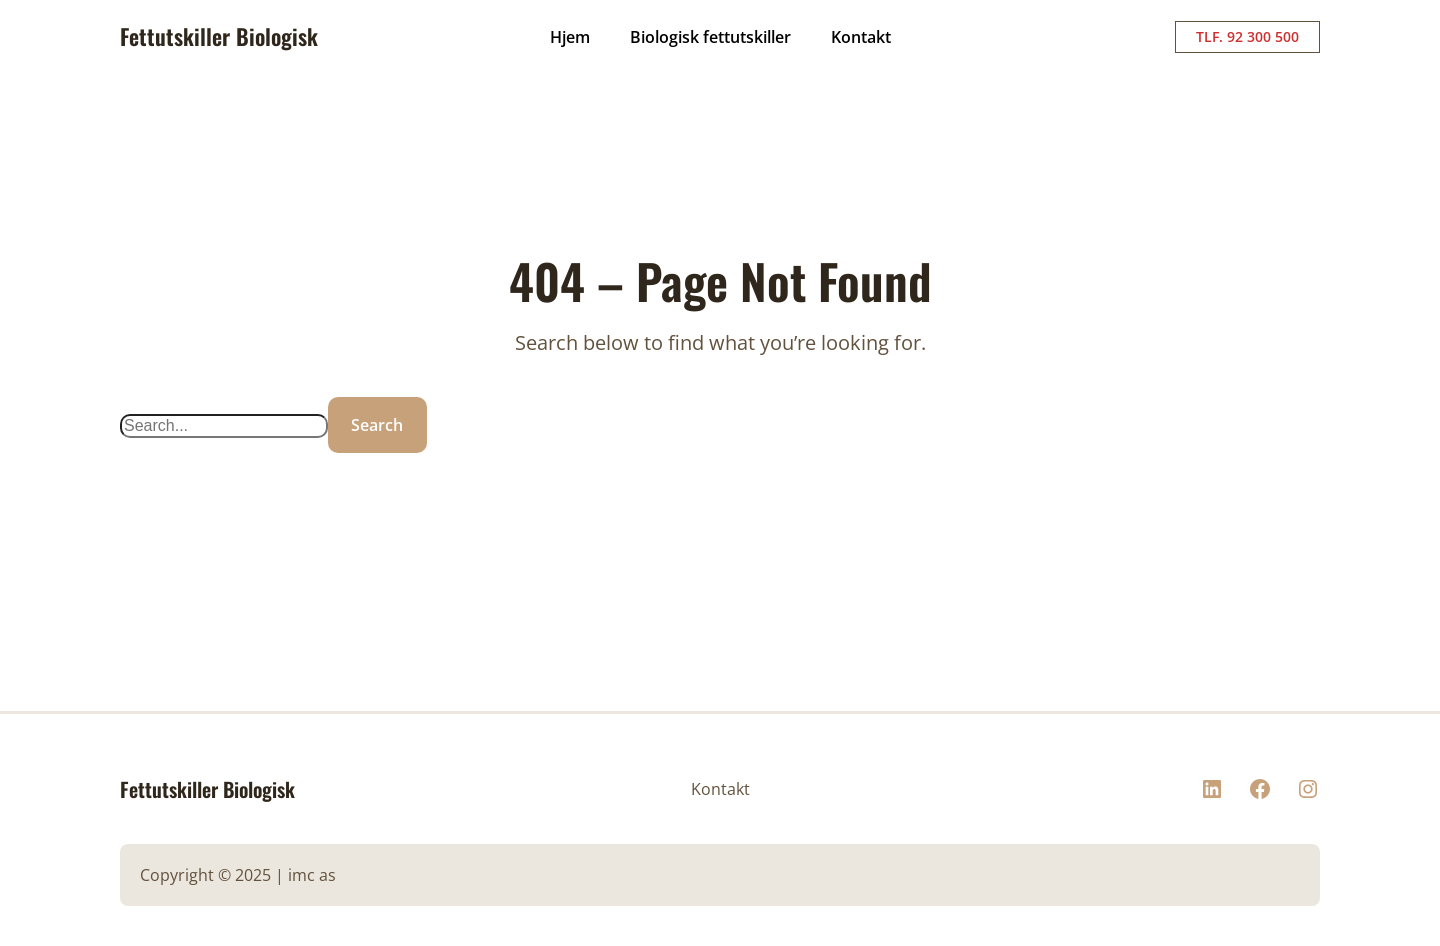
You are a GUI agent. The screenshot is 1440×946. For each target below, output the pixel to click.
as (327, 875)
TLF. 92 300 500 (1247, 36)
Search (377, 425)
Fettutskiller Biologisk (219, 36)
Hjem (570, 37)
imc (301, 875)
